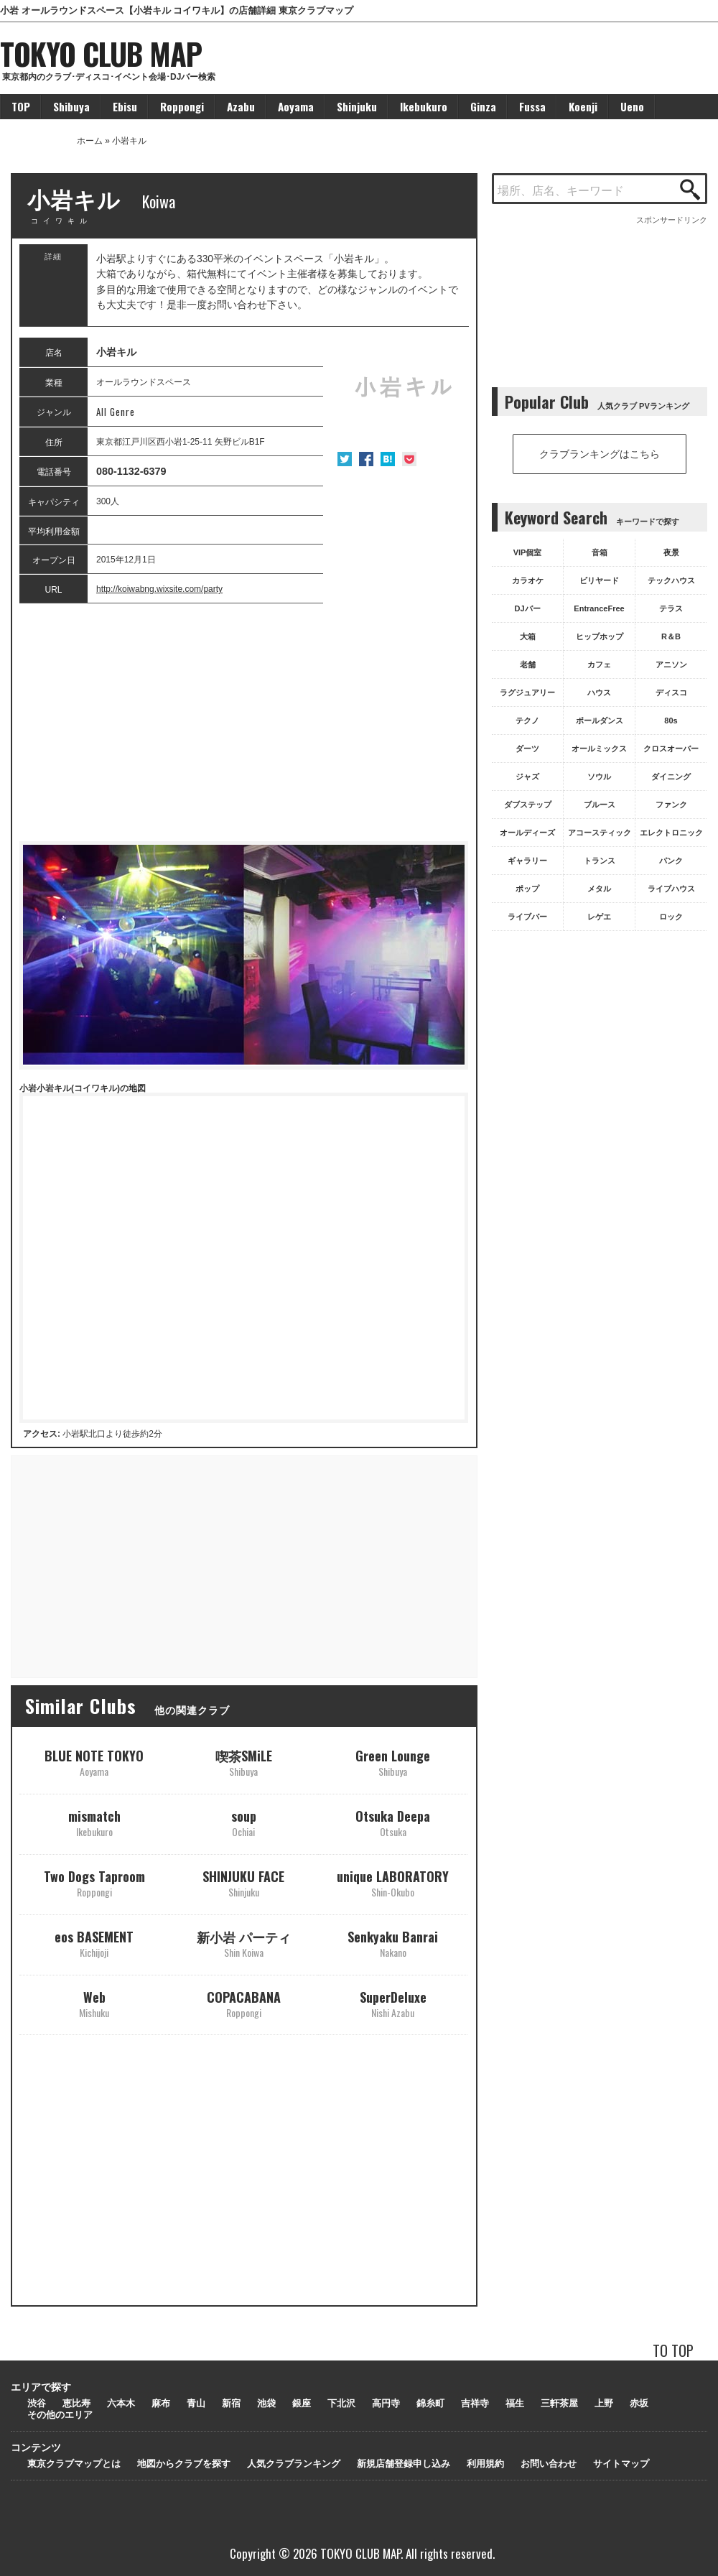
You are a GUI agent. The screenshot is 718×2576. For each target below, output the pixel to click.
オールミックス (599, 748)
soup (243, 1823)
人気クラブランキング (293, 2463)
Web (94, 2004)
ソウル (599, 776)
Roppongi (182, 106)
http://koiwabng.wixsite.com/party (159, 589)
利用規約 (485, 2463)
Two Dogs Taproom (94, 1883)
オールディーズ (527, 832)
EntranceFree (599, 608)
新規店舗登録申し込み (403, 2463)
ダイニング (671, 776)
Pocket (409, 459)
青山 (196, 2403)
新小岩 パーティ (244, 1943)
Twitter (344, 459)
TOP (20, 106)
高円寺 (386, 2403)
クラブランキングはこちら (599, 454)
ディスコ (671, 692)
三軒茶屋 (559, 2403)
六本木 (121, 2403)
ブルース (599, 804)
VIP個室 (527, 552)
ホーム (90, 141)
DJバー (527, 608)
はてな (388, 459)
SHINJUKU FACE (243, 1883)
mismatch (94, 1823)
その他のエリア (60, 2414)
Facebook (366, 459)
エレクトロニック (671, 832)
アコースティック (599, 832)
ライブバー (527, 916)
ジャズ (527, 776)
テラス (671, 608)
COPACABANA (244, 2004)
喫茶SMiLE (243, 1762)
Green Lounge (392, 1762)
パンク (671, 860)
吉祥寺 (475, 2403)
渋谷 (36, 2403)
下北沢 (341, 2403)
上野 (604, 2403)
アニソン (671, 664)
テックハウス (671, 580)
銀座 (301, 2403)
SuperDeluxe (393, 2004)
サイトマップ (621, 2463)
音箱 (599, 552)
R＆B (671, 636)
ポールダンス (599, 720)
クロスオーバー (671, 748)
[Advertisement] (244, 722)
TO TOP (673, 2350)
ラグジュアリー (527, 692)
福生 (514, 2403)
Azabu (241, 106)
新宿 (231, 2403)
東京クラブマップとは (74, 2463)
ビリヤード (599, 580)
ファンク (671, 804)
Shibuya (71, 106)
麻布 (160, 2403)
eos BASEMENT (94, 1943)
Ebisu (125, 106)
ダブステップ (527, 804)
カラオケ (528, 580)
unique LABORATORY (393, 1883)
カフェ (599, 664)
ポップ (527, 888)
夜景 (671, 552)
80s (670, 720)
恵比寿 (76, 2403)
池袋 (266, 2403)
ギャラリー (527, 860)
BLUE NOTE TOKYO (94, 1762)
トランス (599, 860)
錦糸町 (430, 2403)
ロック (671, 916)
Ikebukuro (423, 106)
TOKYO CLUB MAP (101, 53)
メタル (599, 888)
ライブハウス (671, 888)
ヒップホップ (599, 636)
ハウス (599, 692)
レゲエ (599, 916)
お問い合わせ (549, 2463)
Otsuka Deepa (392, 1823)
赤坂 (639, 2403)
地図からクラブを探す (183, 2463)
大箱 (528, 636)
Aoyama (296, 106)
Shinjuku (357, 106)
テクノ (527, 720)
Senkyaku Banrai (393, 1943)
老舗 (528, 664)
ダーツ (527, 748)
